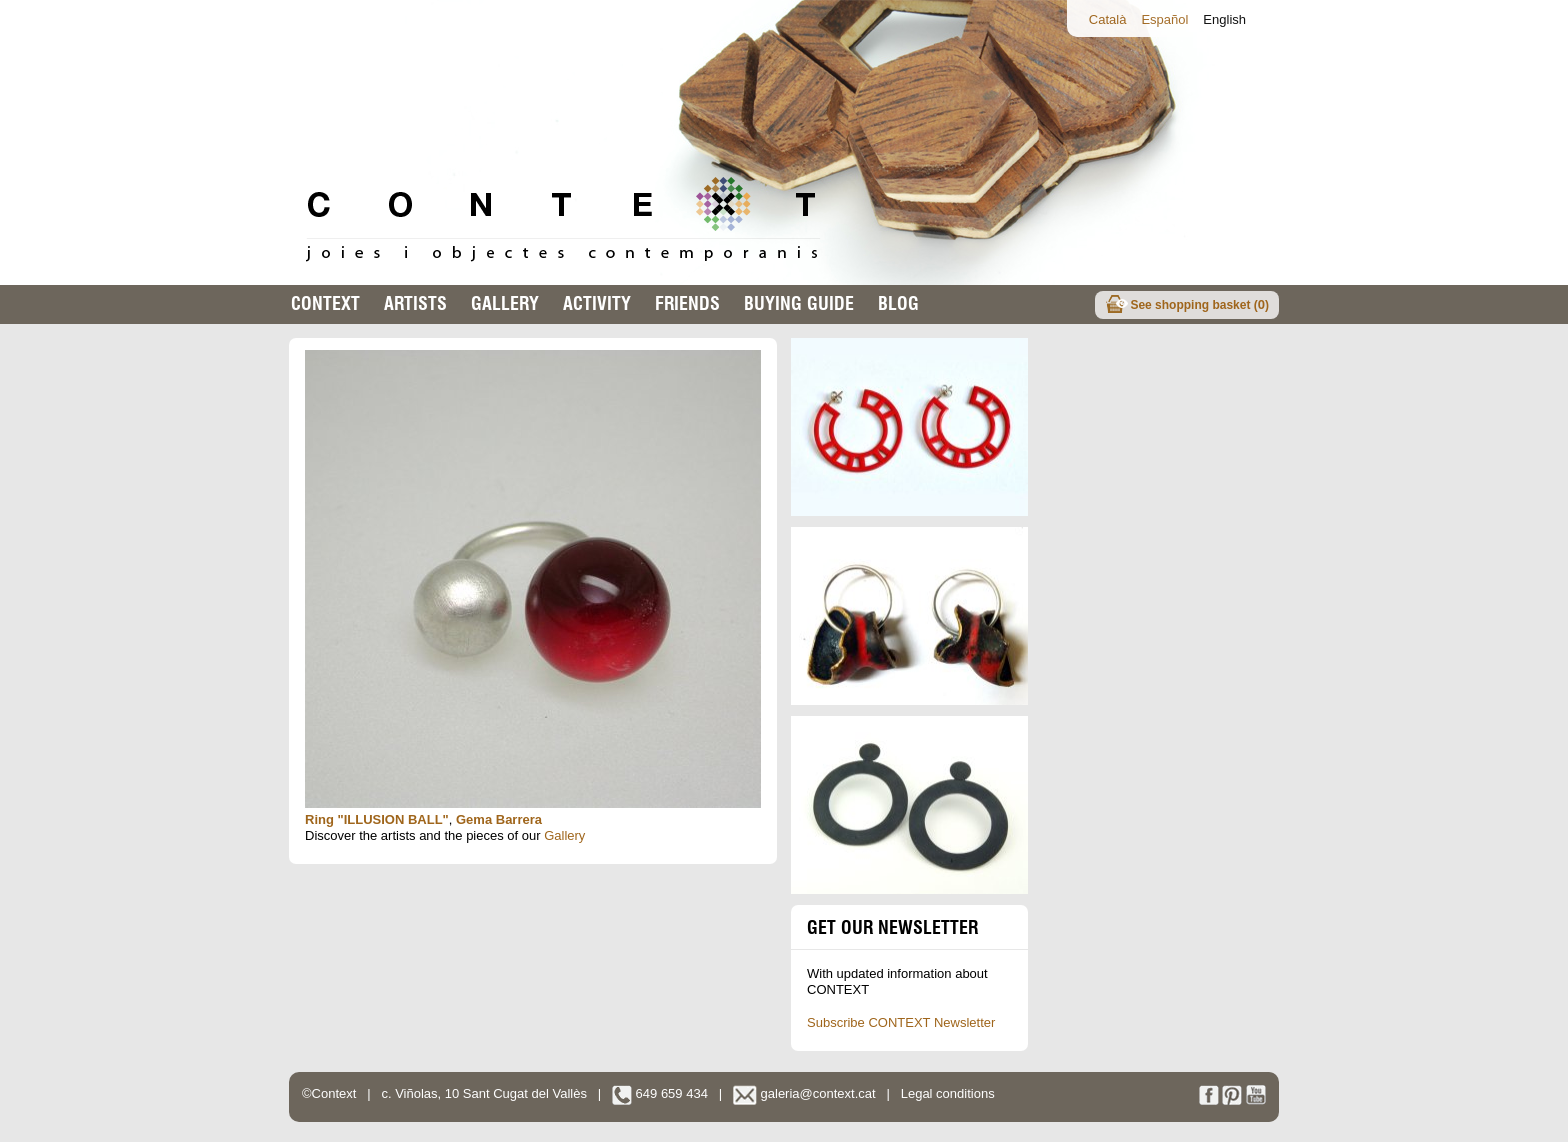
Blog (898, 303)
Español (1164, 19)
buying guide (799, 303)
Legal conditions (948, 1093)
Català (1108, 19)
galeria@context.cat (804, 1093)
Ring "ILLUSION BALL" (377, 819)
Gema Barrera (499, 819)
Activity (597, 303)
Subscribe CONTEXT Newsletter (901, 1022)
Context (325, 303)
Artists (415, 303)
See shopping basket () (1199, 304)
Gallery (505, 303)
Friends (687, 303)
